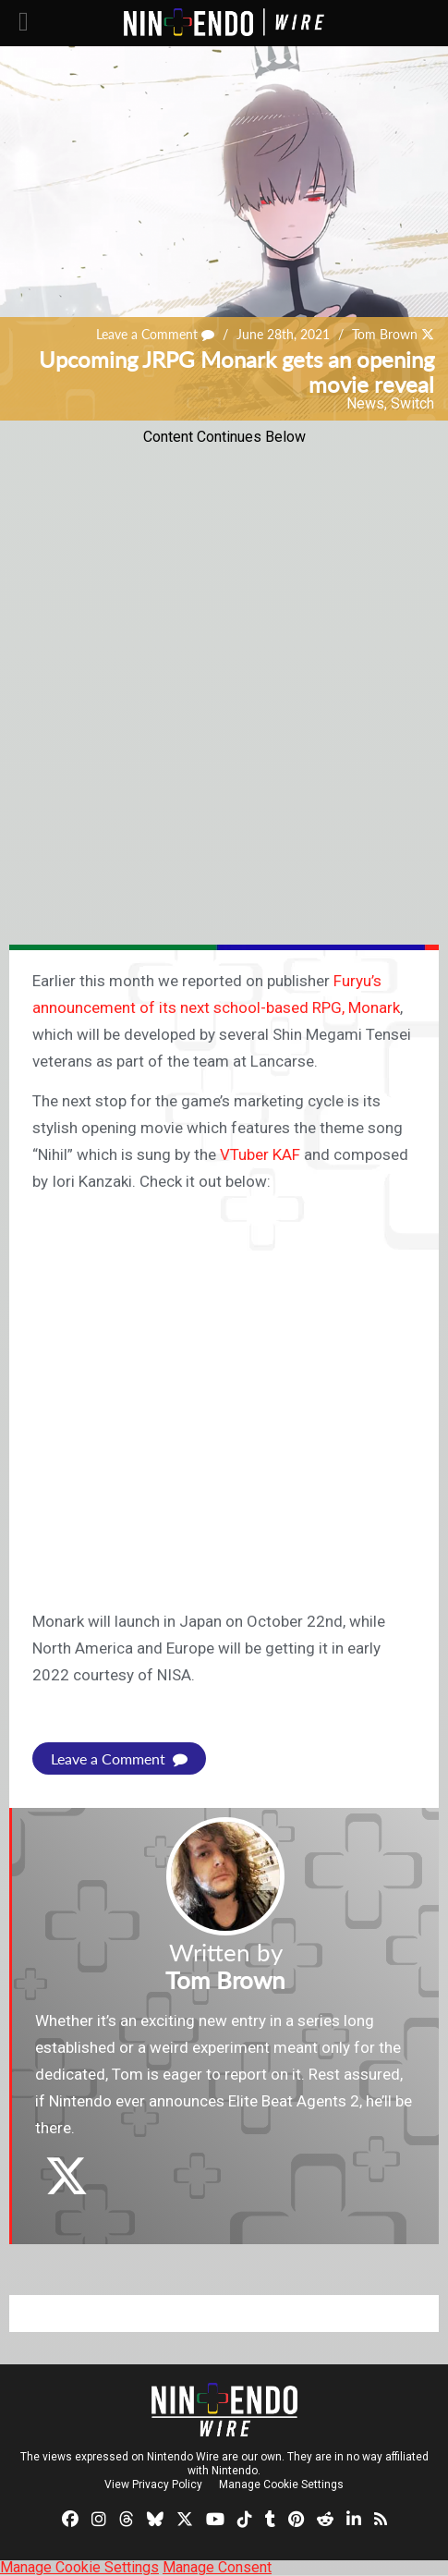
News (365, 403)
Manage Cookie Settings (281, 2484)
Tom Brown (385, 334)
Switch (412, 403)
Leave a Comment (155, 334)
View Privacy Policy (153, 2484)
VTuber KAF (260, 1154)
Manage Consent (217, 2567)
